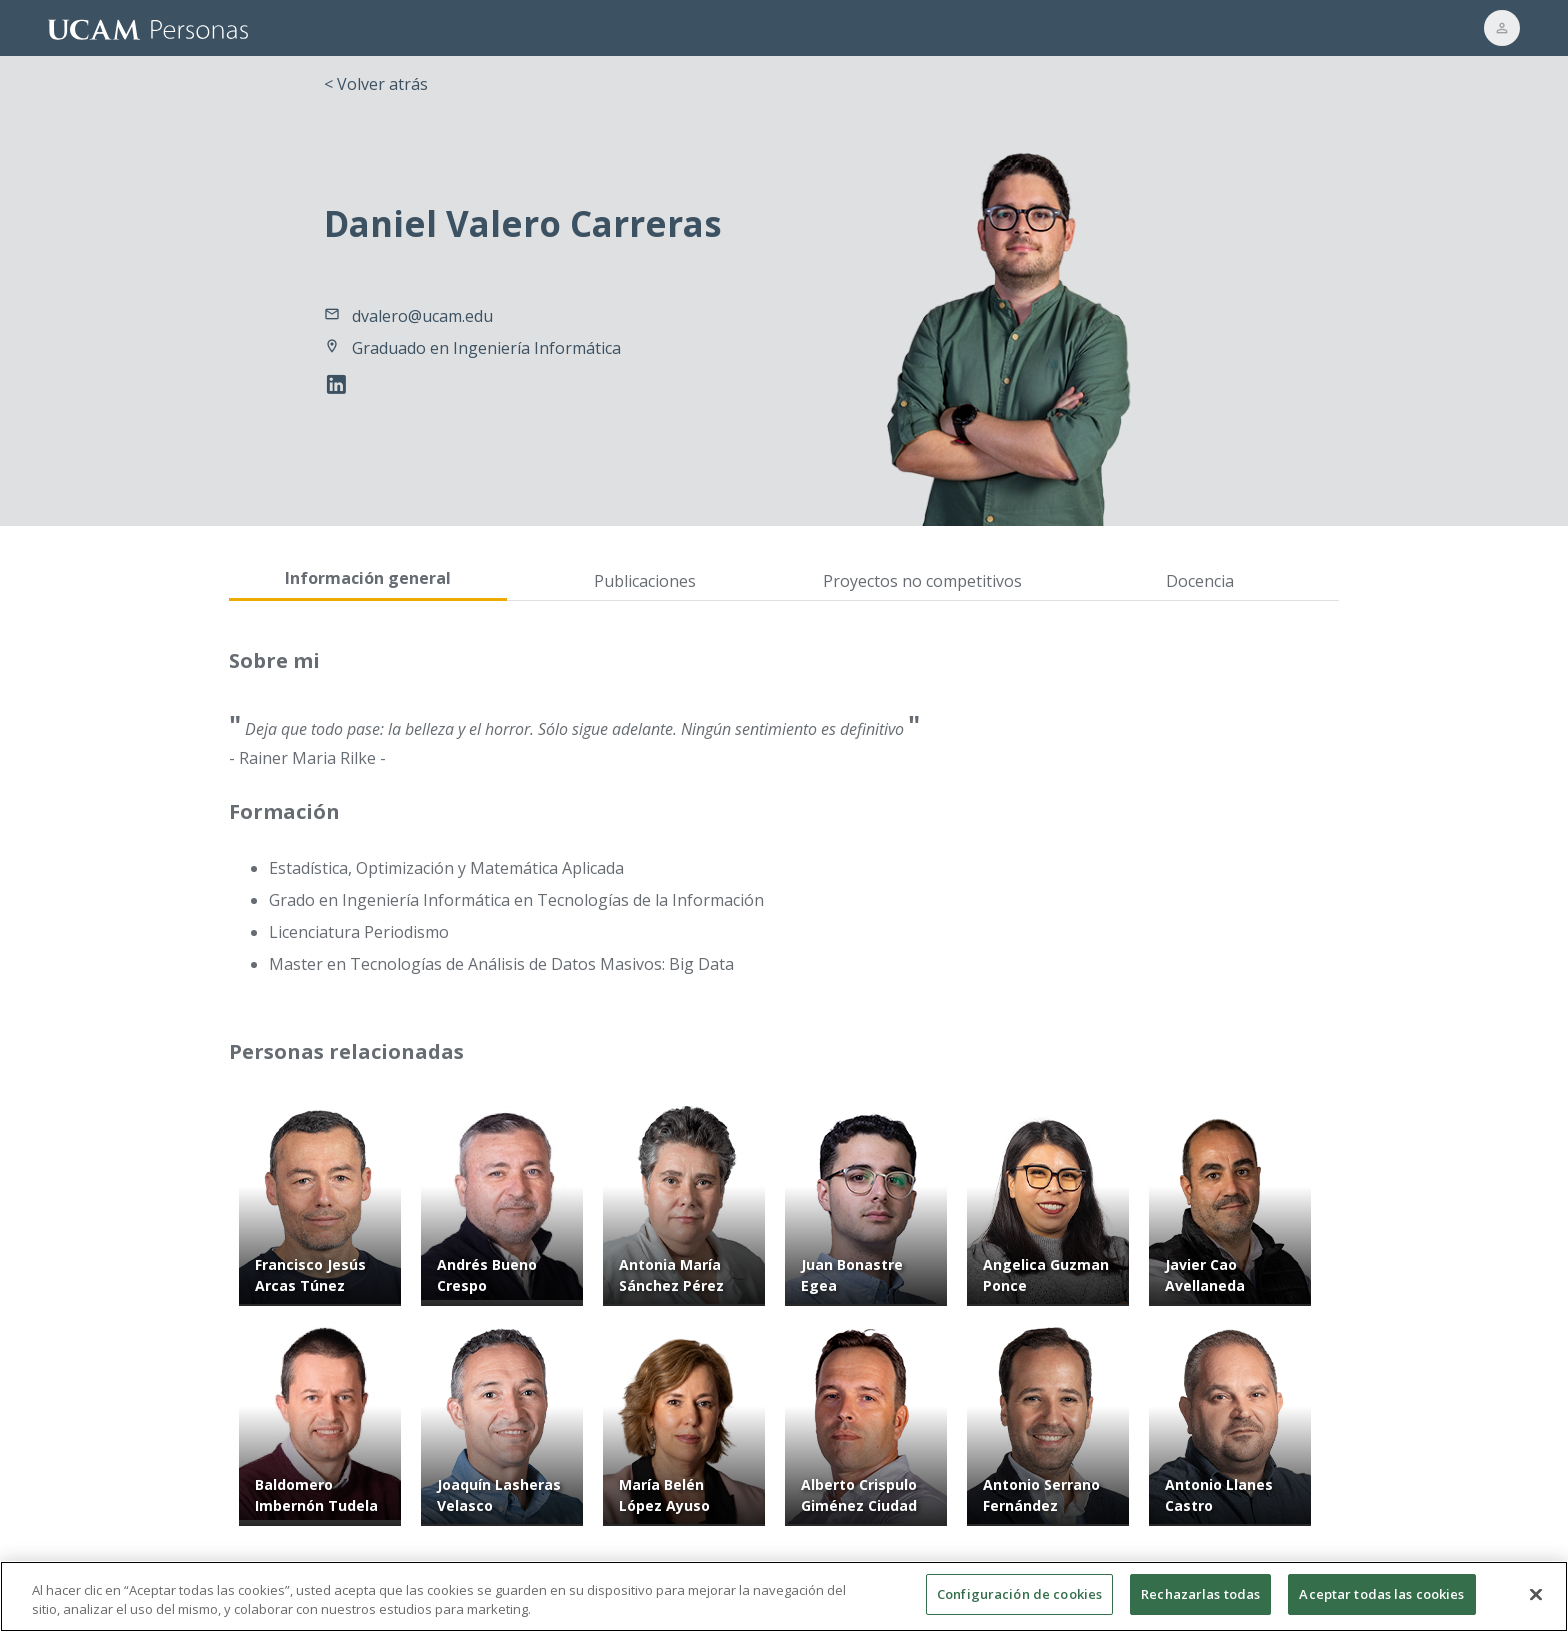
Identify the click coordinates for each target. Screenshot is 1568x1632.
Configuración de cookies (1019, 1605)
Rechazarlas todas (1200, 1605)
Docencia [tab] (1200, 581)
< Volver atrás (376, 84)
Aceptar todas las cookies (1381, 1605)
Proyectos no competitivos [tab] (922, 581)
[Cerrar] (1536, 1605)
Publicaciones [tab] (645, 581)
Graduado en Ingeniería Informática (486, 348)
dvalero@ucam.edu (422, 316)
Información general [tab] (368, 578)
